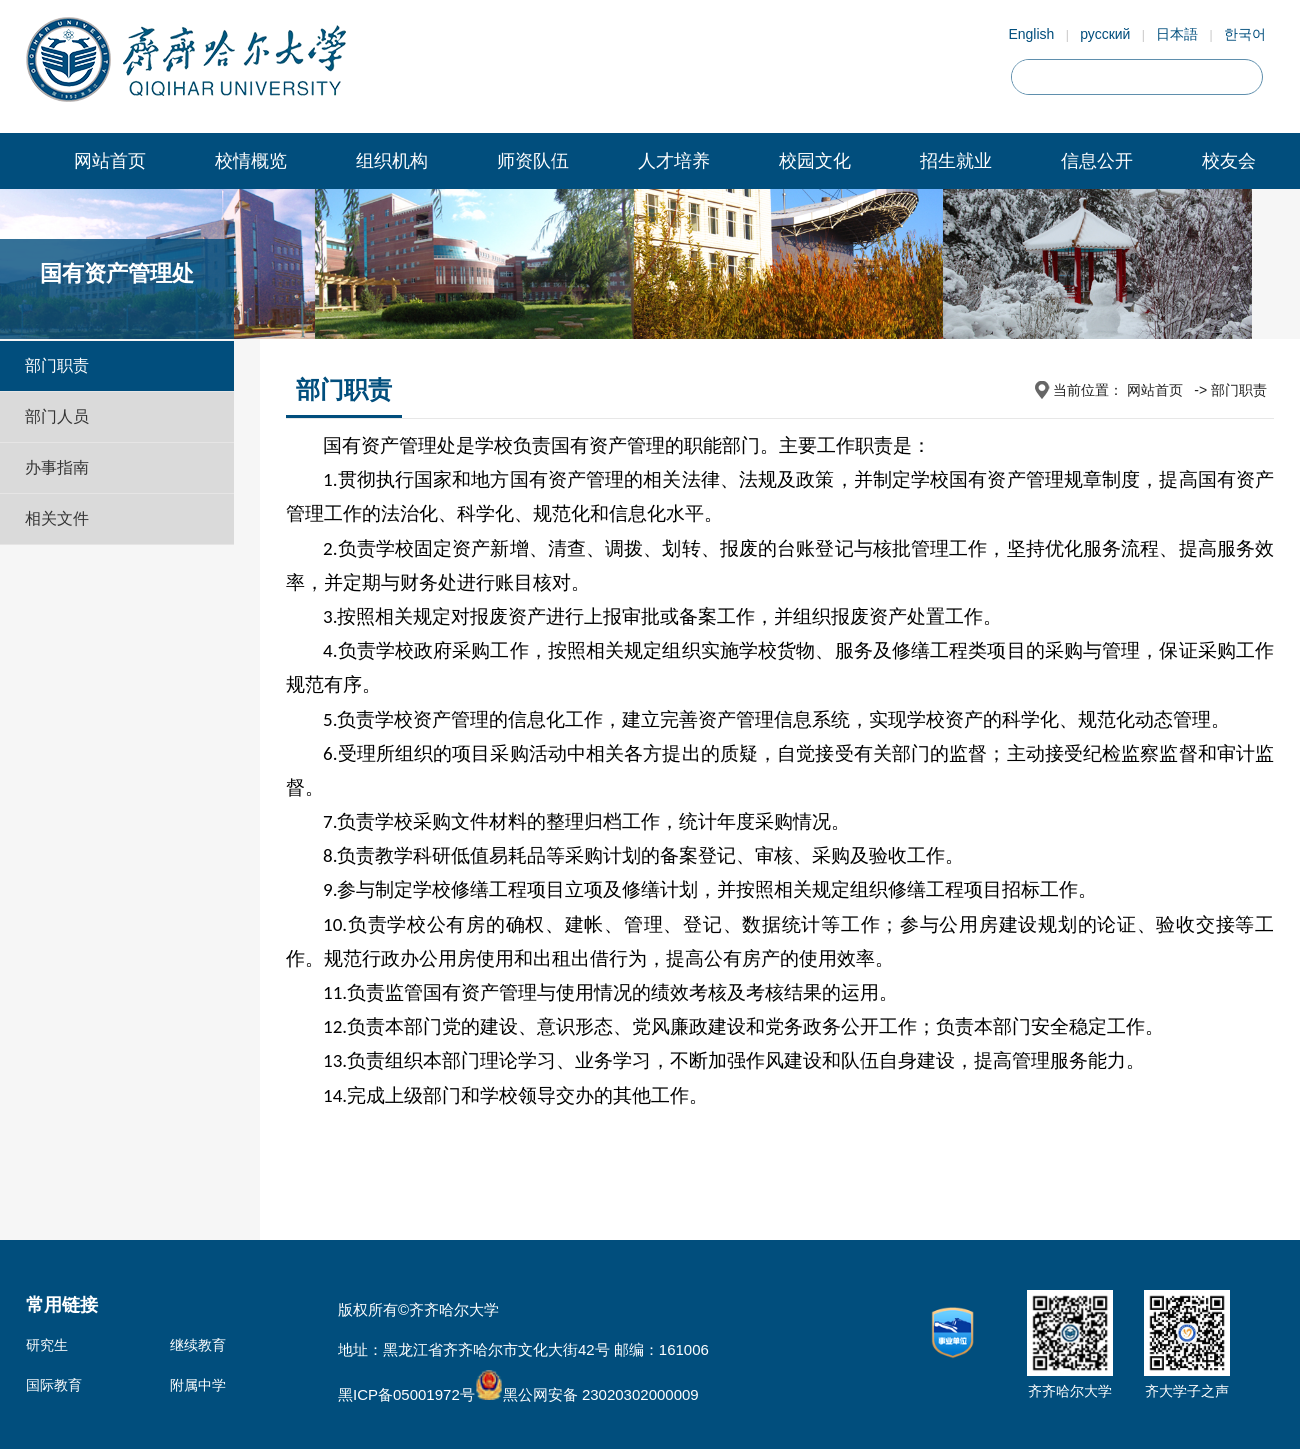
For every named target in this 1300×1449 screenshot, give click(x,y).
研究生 (47, 1345)
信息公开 (1097, 161)
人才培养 (674, 161)
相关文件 (57, 518)
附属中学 (198, 1385)
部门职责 (57, 365)
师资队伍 (533, 161)
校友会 (1229, 161)
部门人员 (57, 416)
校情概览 (251, 161)
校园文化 (815, 161)
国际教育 (54, 1385)
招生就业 (956, 161)
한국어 (1245, 34)
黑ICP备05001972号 (406, 1394)
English (1031, 34)
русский (1105, 34)
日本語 (1177, 34)
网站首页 (110, 161)
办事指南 (57, 467)
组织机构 (392, 161)
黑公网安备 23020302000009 (587, 1394)
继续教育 (198, 1345)
